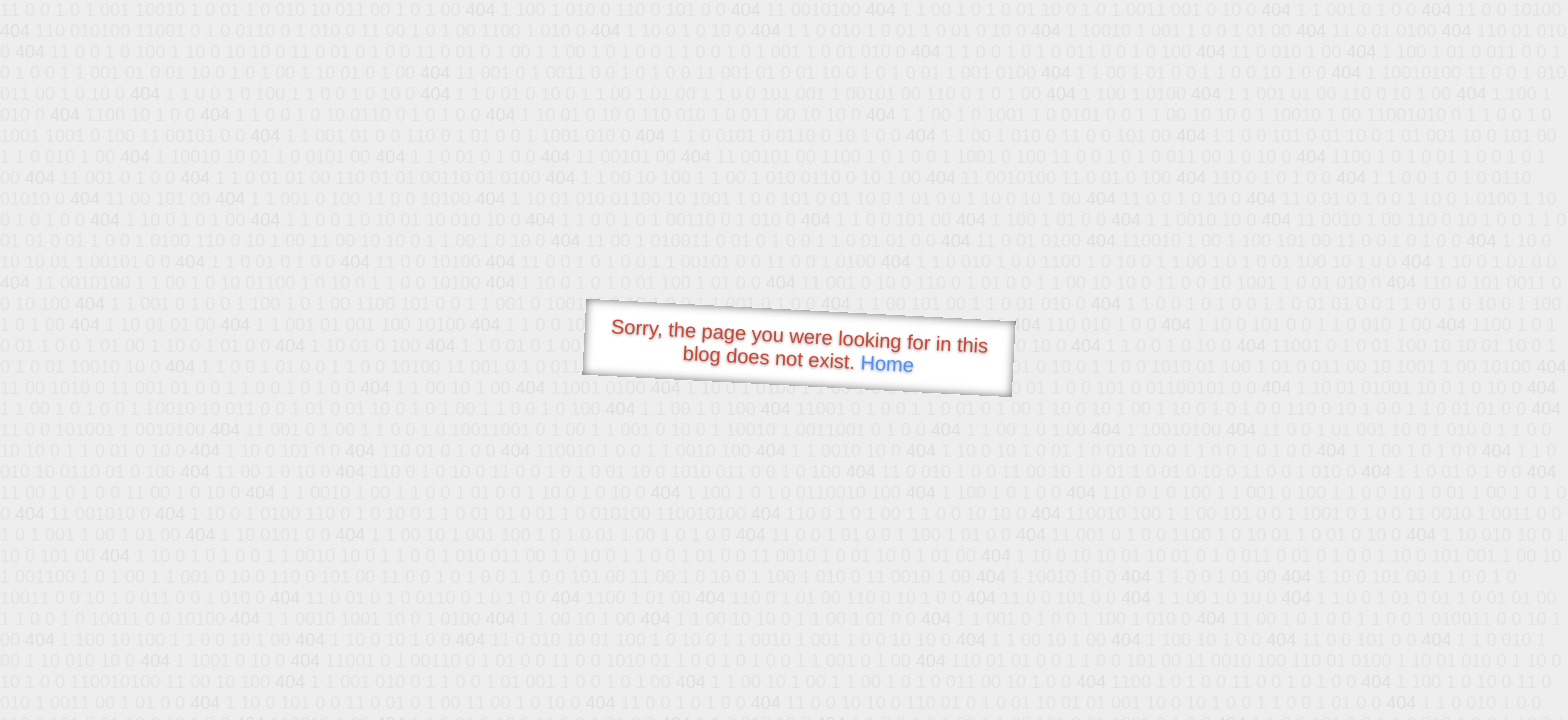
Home (887, 363)
